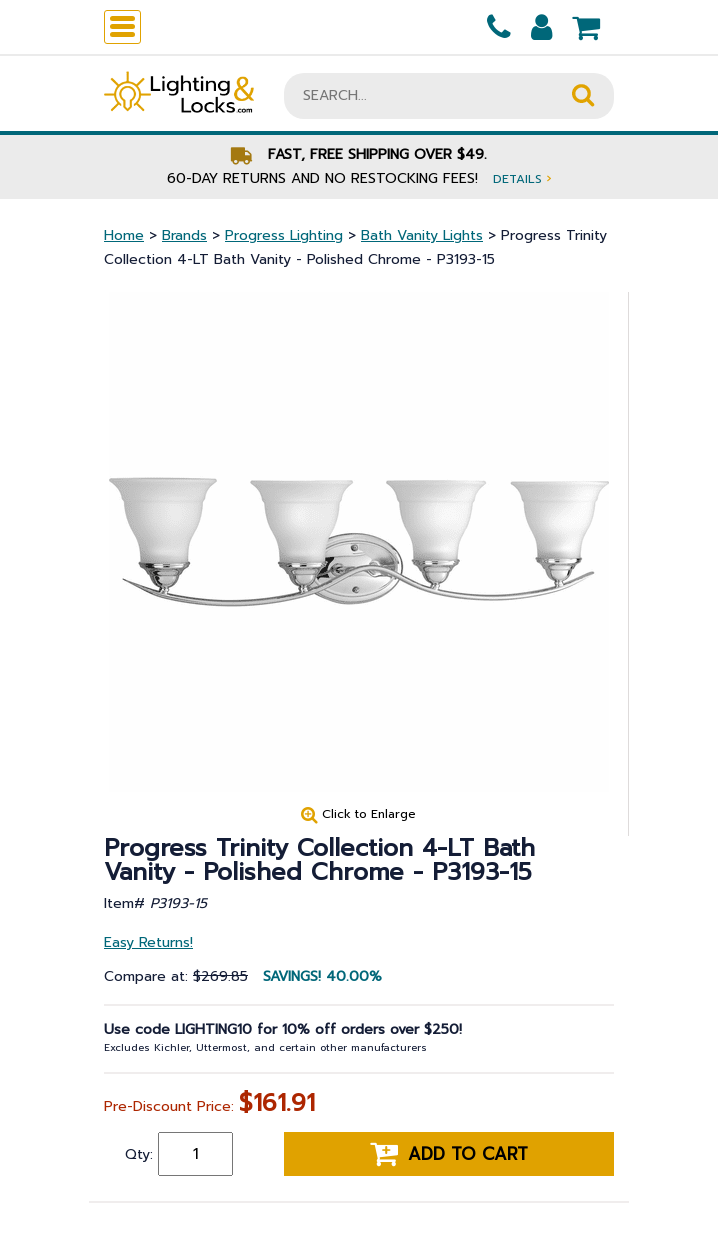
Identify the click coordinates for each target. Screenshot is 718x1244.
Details (522, 178)
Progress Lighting (284, 235)
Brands (184, 235)
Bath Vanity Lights (422, 235)
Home (124, 235)
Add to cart (449, 1154)
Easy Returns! (148, 942)
